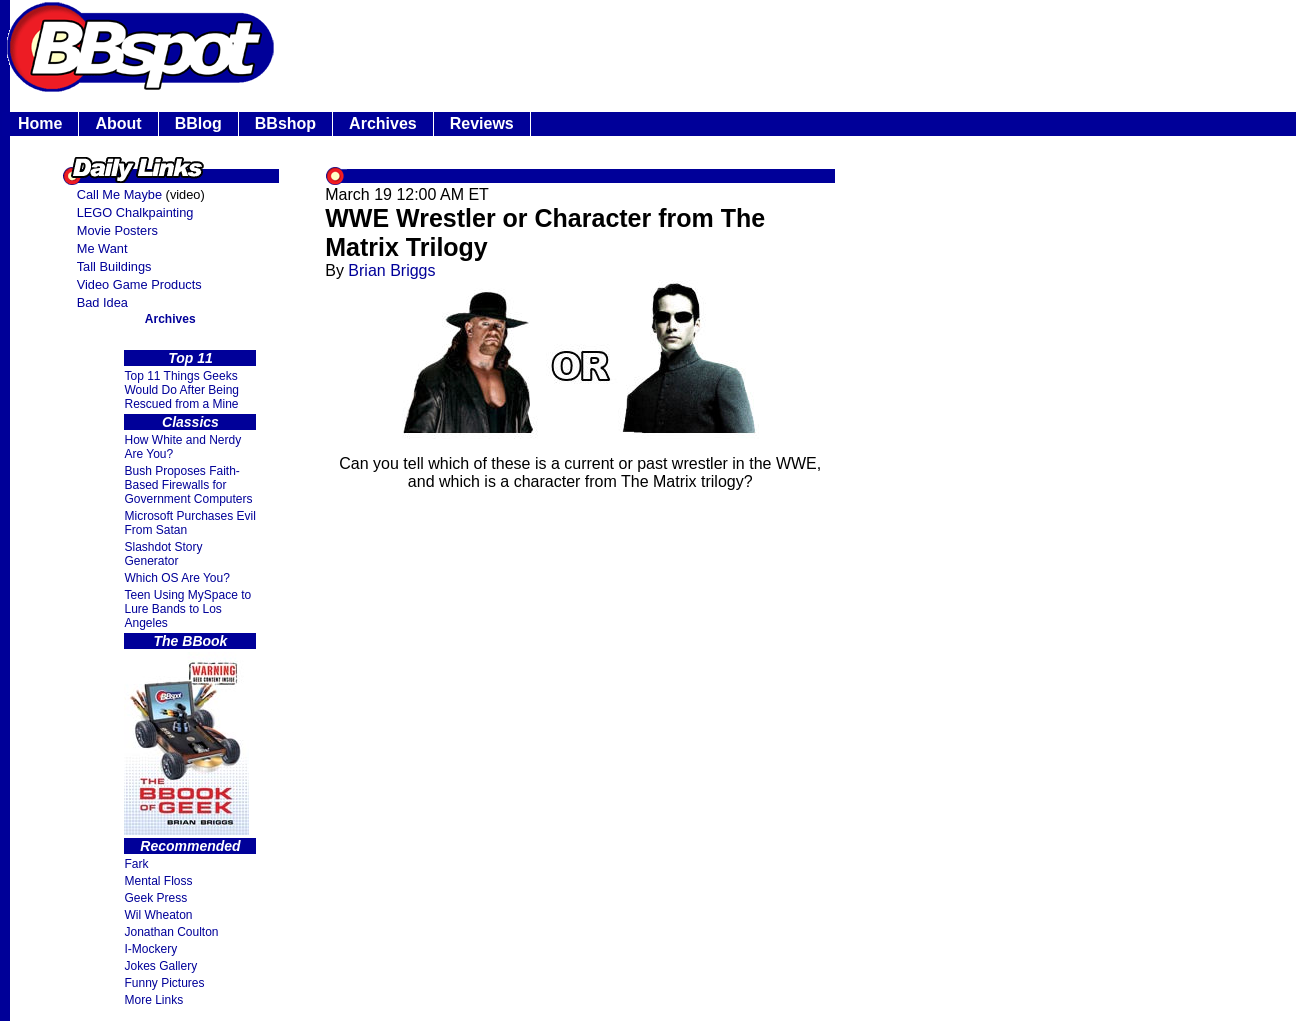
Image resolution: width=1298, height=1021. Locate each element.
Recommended (190, 846)
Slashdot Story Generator (163, 554)
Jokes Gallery (160, 966)
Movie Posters (117, 230)
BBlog (198, 123)
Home (40, 123)
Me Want (102, 248)
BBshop (285, 123)
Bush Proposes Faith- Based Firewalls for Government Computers (188, 485)
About (118, 123)
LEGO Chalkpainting (135, 212)
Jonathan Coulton (171, 932)
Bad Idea (102, 302)
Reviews (482, 123)
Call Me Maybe (119, 194)
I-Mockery (150, 949)
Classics (190, 422)
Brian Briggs (391, 270)
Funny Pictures (164, 983)
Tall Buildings (114, 266)
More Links (153, 1000)
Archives (383, 123)
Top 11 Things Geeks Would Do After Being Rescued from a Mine (181, 390)
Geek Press (155, 898)
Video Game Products (139, 284)
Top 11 (190, 358)
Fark (136, 864)
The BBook (191, 641)
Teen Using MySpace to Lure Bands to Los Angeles (187, 609)
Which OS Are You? (176, 578)
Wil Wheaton (158, 915)
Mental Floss (158, 881)
